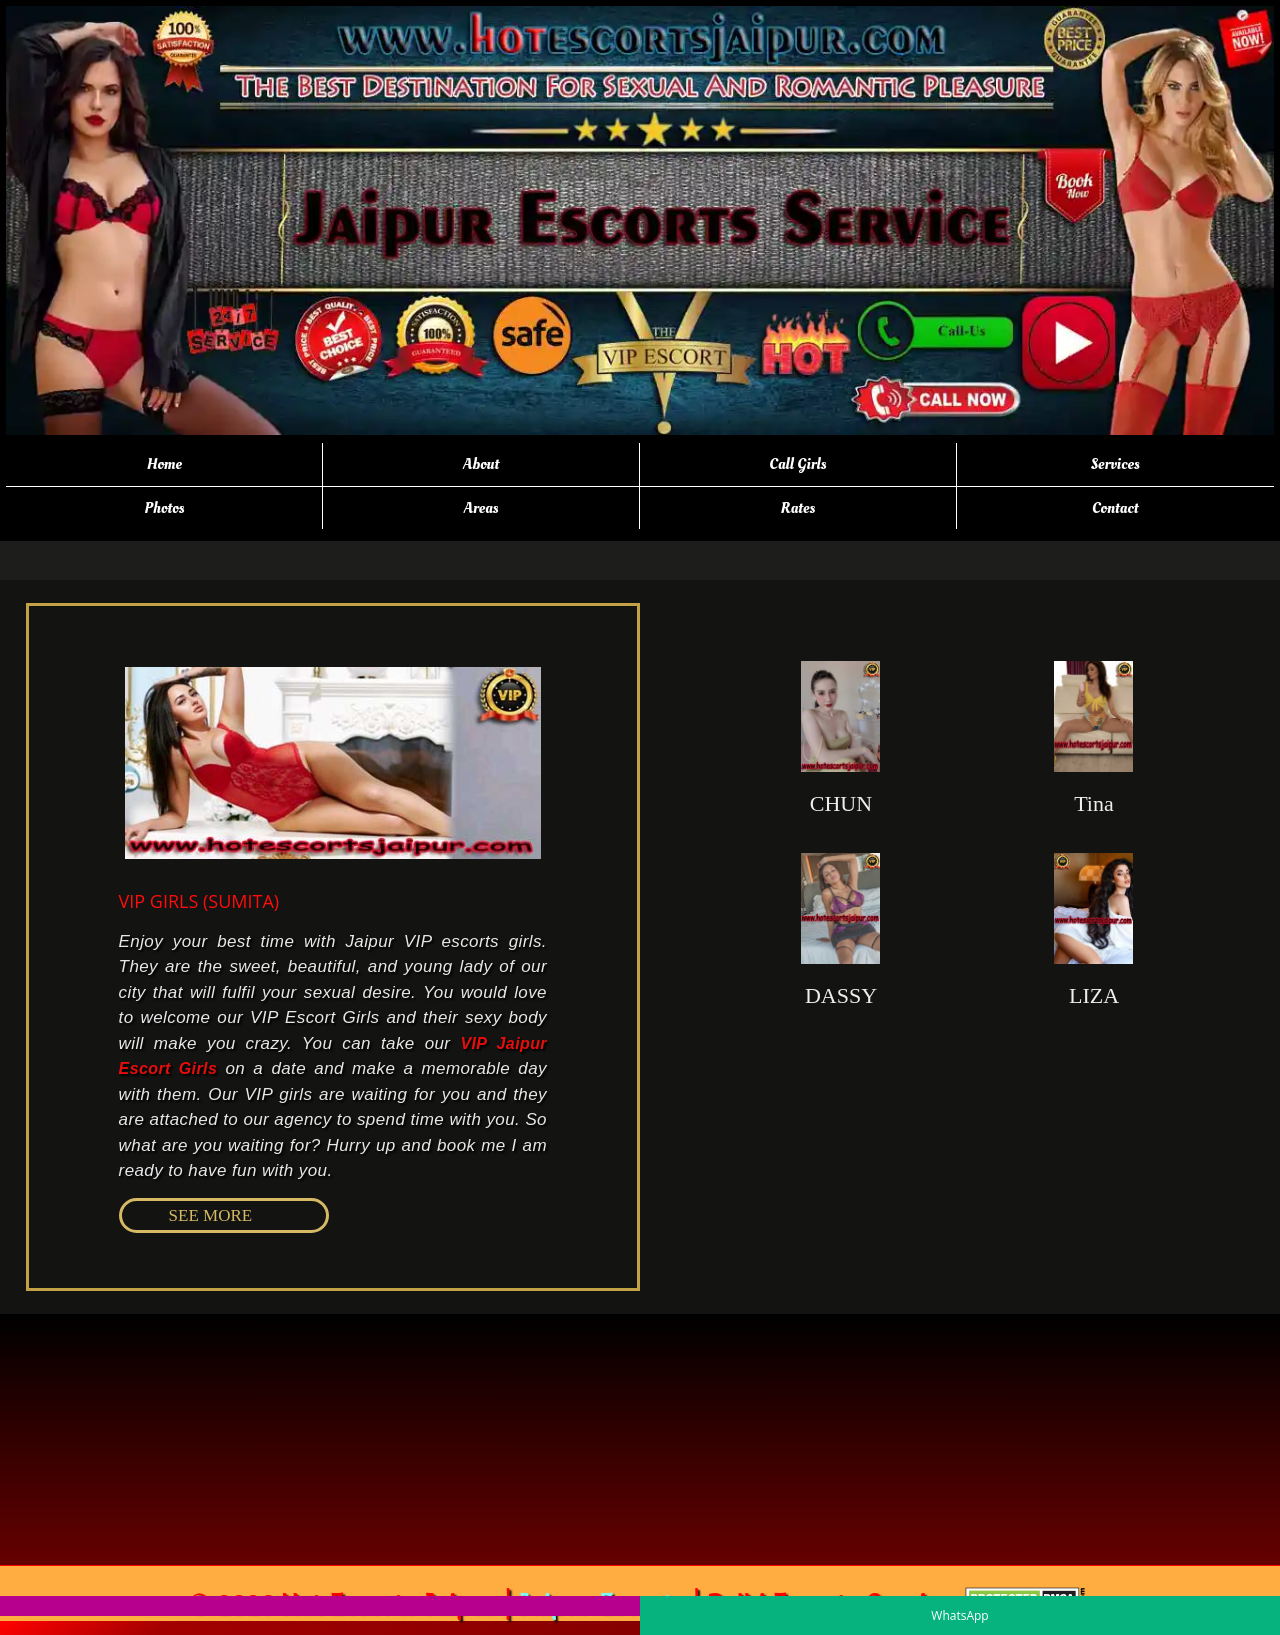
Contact (1115, 508)
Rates (798, 508)
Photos (164, 508)
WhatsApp (959, 1615)
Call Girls (797, 464)
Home (164, 464)
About (481, 464)
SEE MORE (211, 1215)
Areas (481, 508)
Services (1115, 464)
